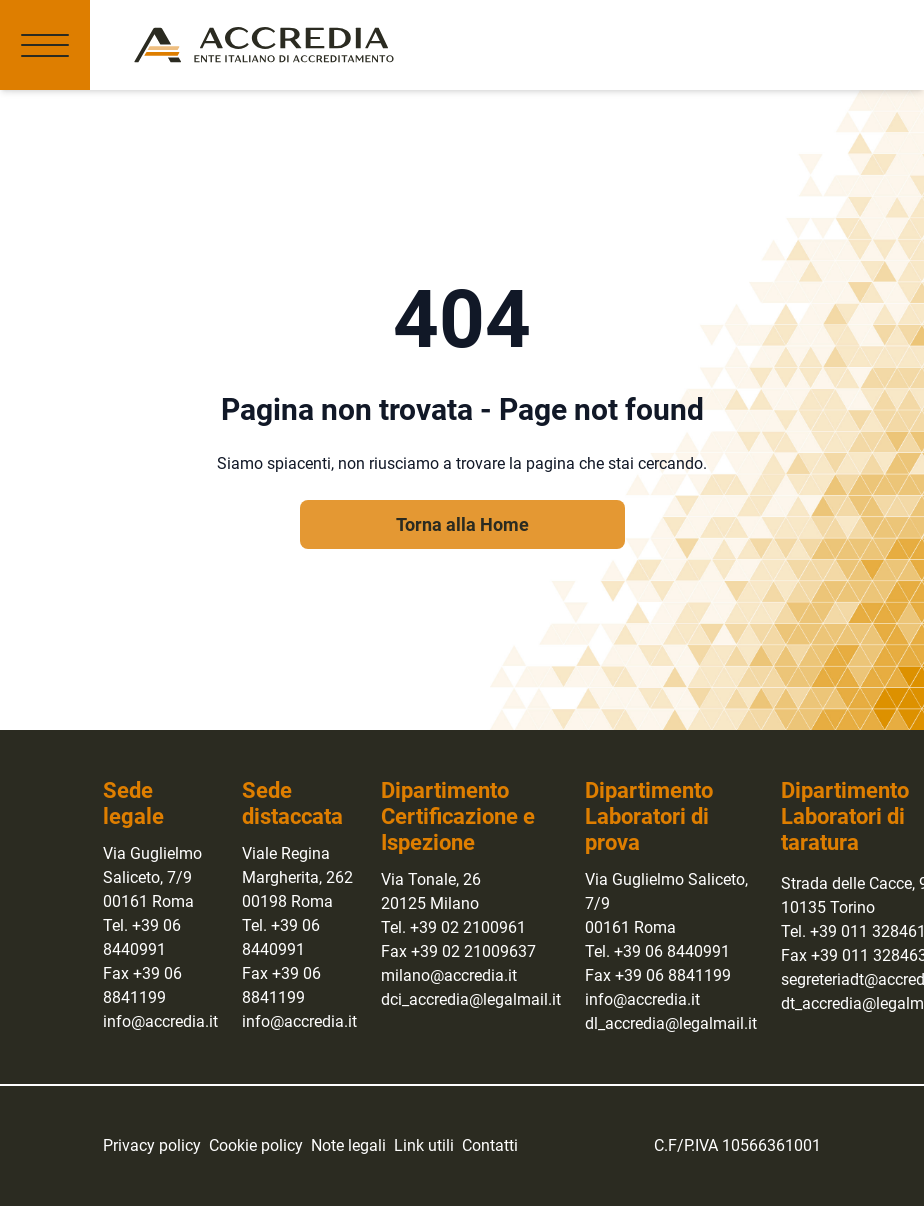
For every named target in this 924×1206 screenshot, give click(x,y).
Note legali (348, 1145)
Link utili (424, 1145)
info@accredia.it (160, 1021)
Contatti (490, 1145)
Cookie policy (256, 1145)
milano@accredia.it (449, 975)
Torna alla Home (462, 524)
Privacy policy (152, 1145)
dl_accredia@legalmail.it (671, 1023)
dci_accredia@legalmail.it (471, 999)
